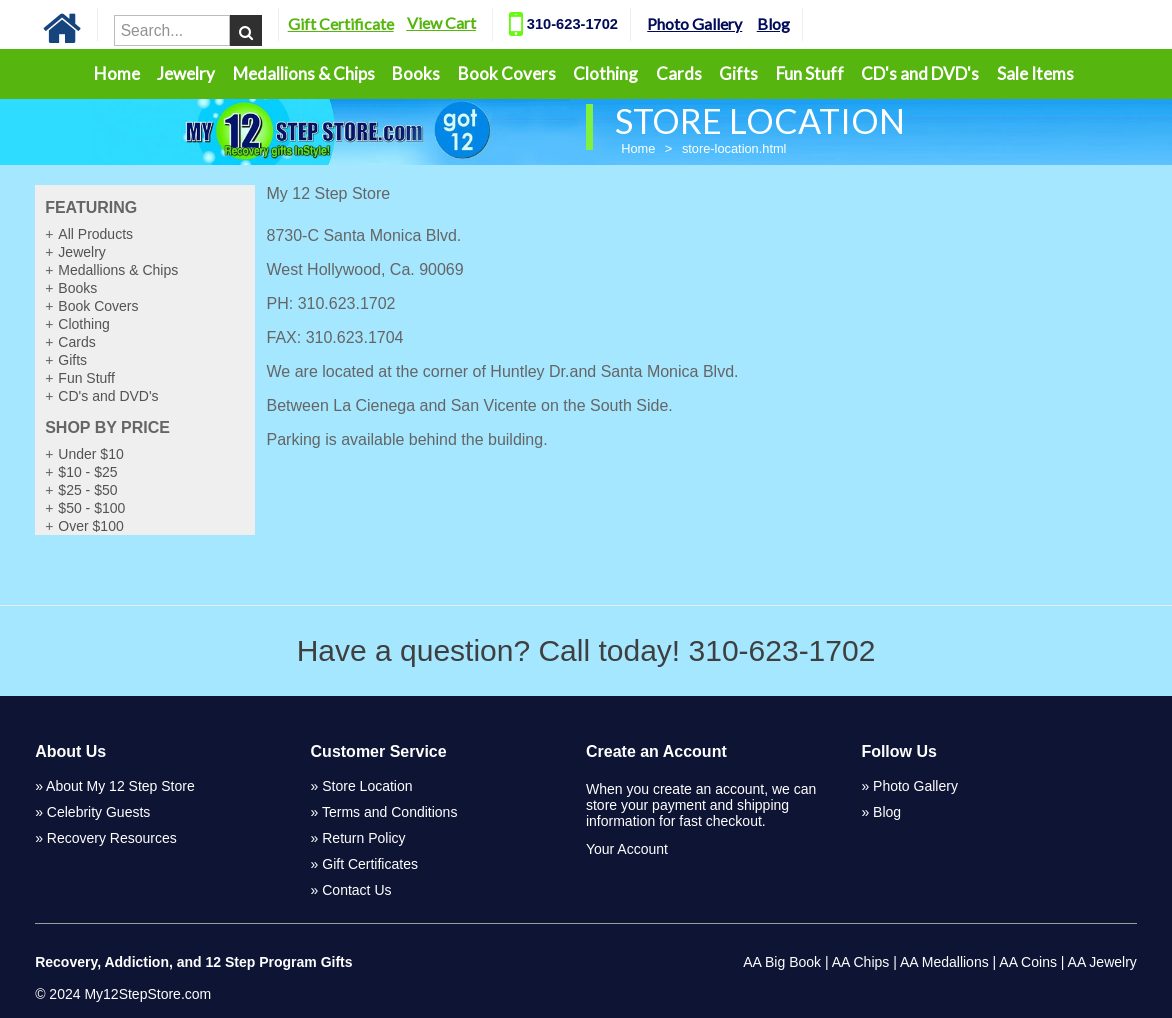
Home (117, 73)
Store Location (367, 786)
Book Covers (507, 73)
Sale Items (1035, 73)
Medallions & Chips (304, 73)
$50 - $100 (91, 508)
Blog (803, 23)
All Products (95, 234)
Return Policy (363, 838)
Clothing (605, 73)
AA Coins (1028, 962)
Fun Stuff (810, 73)
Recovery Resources (112, 838)
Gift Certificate (371, 23)
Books (416, 73)
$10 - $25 (87, 472)
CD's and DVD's (920, 73)
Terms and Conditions (389, 812)
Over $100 (90, 526)
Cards (679, 73)
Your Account (627, 849)
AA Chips (861, 962)
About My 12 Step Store (120, 786)
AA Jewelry (1102, 962)
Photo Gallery (724, 23)
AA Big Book (782, 962)
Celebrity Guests (98, 812)
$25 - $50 (87, 490)
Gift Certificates (370, 864)
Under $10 (90, 454)
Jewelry (186, 73)
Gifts (738, 73)
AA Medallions (944, 962)
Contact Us (356, 890)
